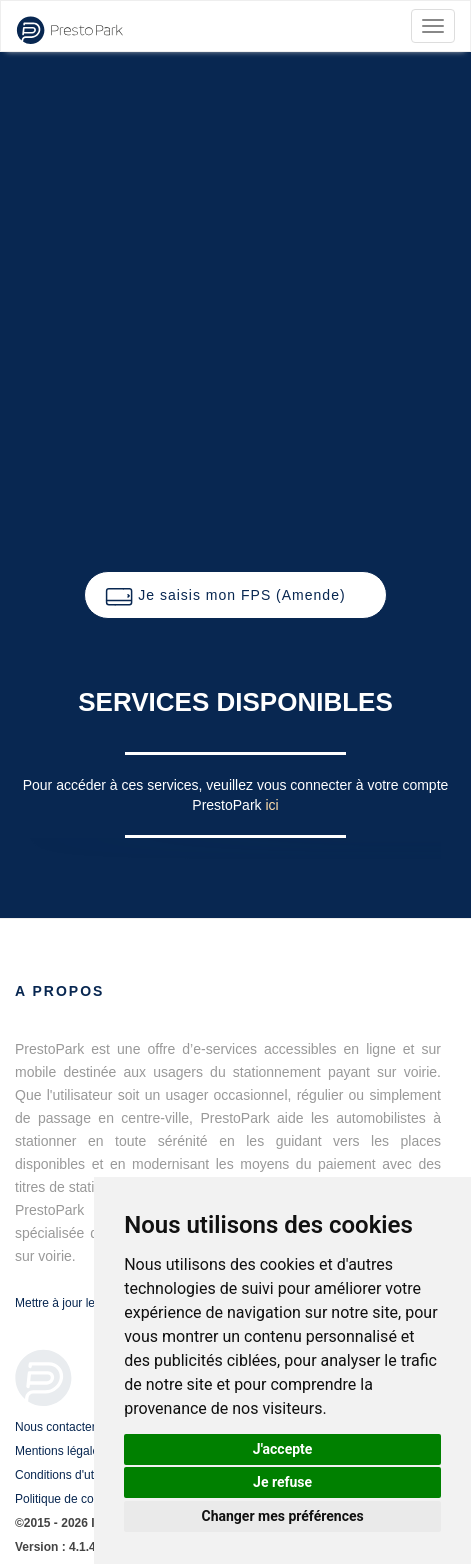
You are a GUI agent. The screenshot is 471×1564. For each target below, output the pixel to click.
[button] (235, 595)
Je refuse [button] (282, 1482)
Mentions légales (60, 1451)
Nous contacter (55, 1427)
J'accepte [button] (283, 1449)
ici (271, 805)
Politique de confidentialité (84, 1499)
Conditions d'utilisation (74, 1475)
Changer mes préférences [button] (283, 1516)
